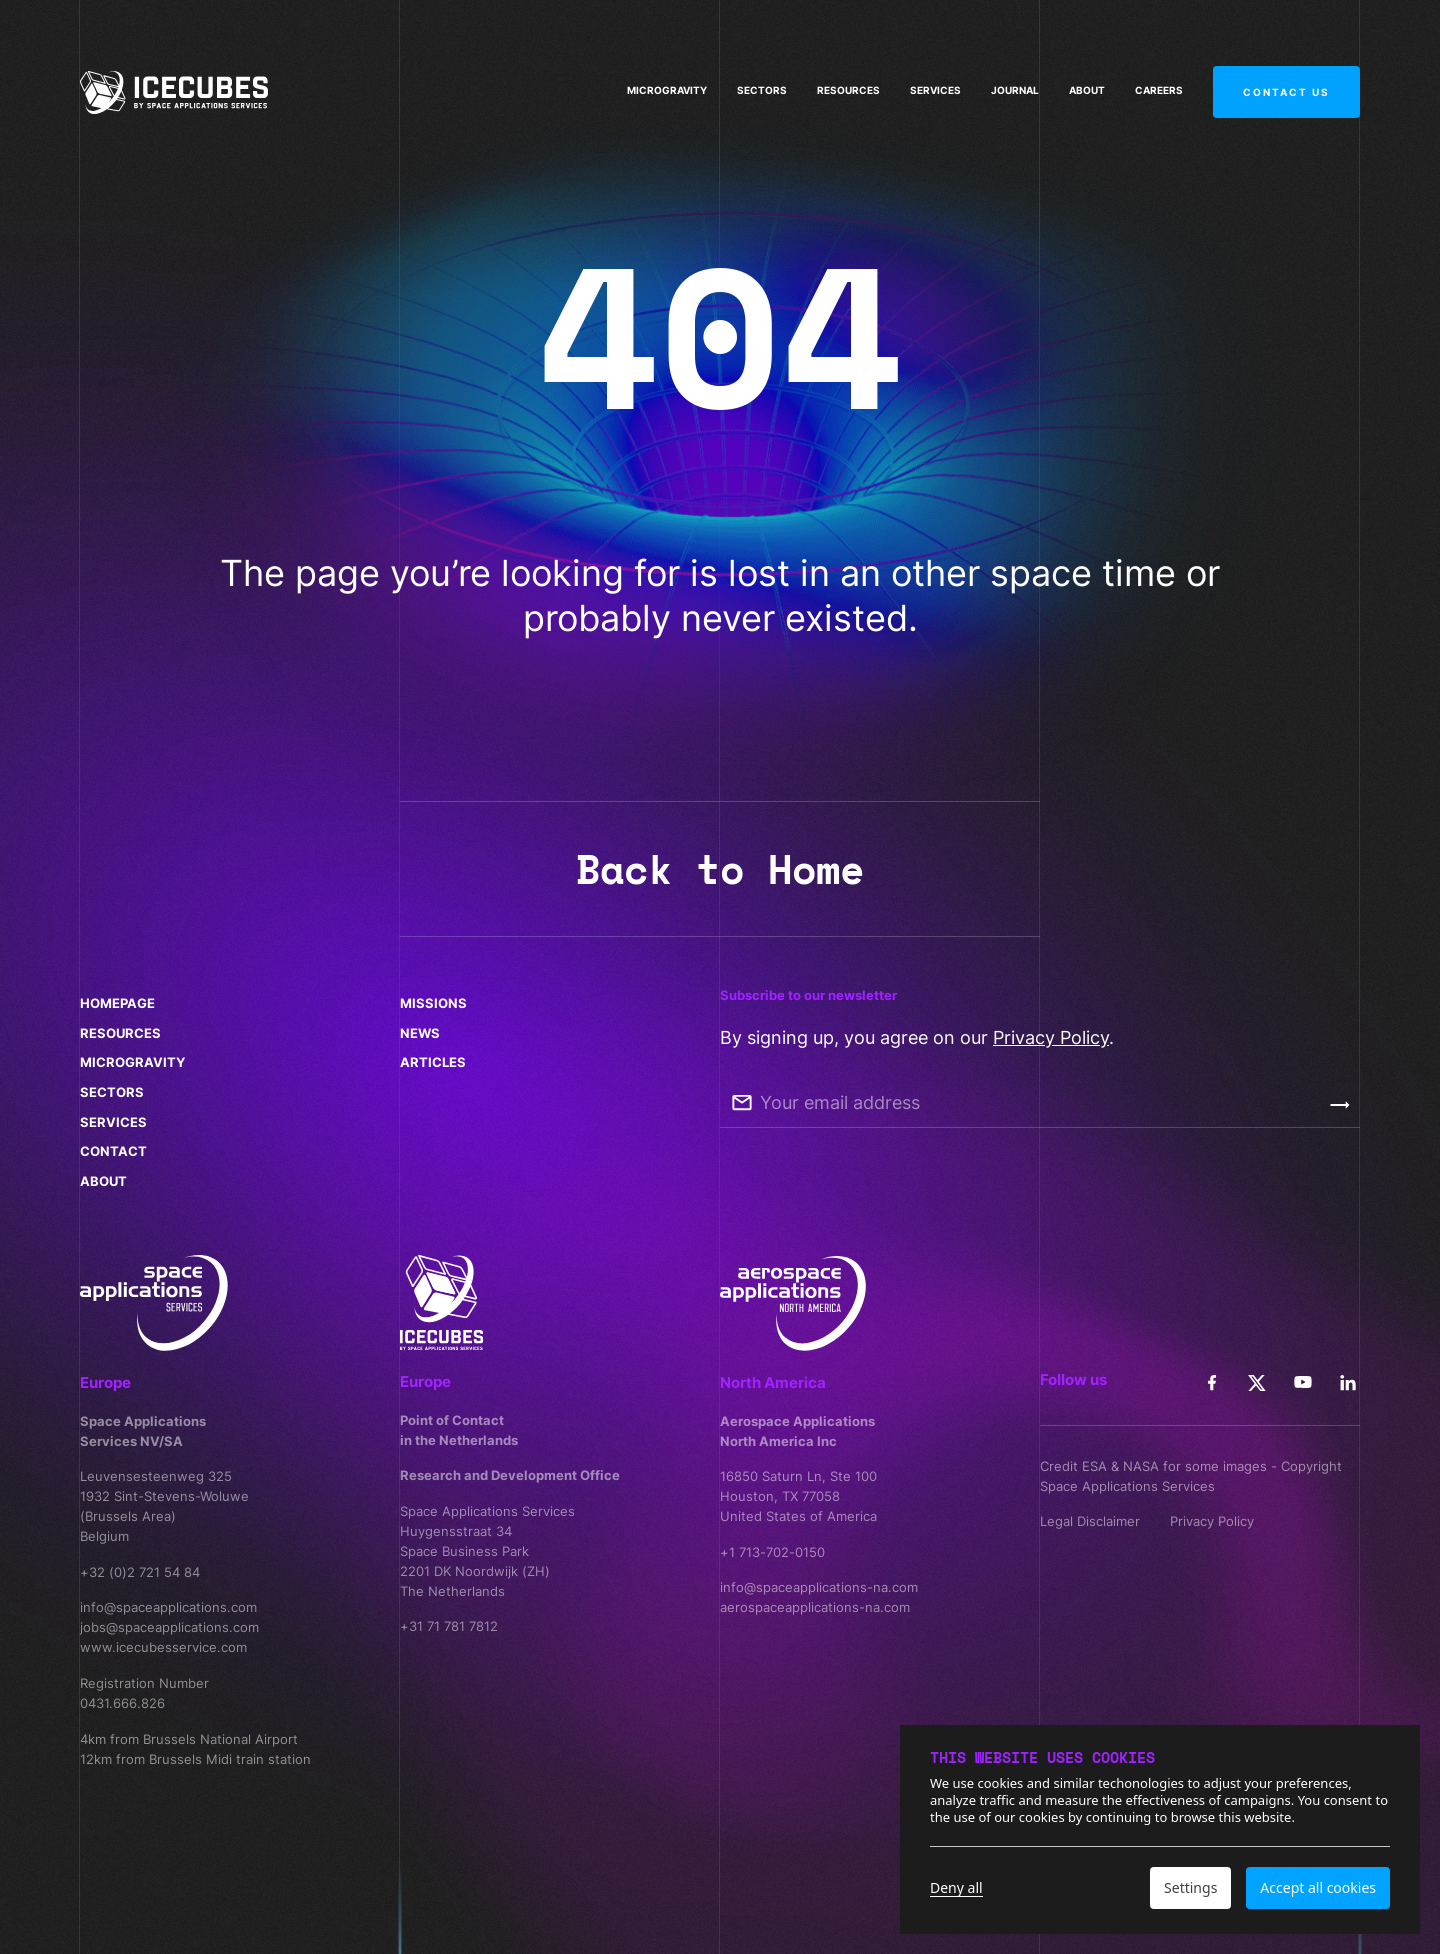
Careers (1159, 84)
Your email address (840, 1102)
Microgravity (667, 88)
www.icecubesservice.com (163, 1647)
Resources (848, 87)
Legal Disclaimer (1090, 1521)
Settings (1190, 1887)
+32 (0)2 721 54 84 (140, 1572)
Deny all (956, 1888)
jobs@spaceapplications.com (169, 1627)
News (420, 1033)
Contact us (1286, 70)
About (1087, 85)
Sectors (762, 88)
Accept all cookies (1318, 1887)
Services (935, 86)
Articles (433, 1062)
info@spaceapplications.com (168, 1607)
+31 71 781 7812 (449, 1626)
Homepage (117, 1003)
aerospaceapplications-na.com (815, 1607)
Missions (433, 1003)
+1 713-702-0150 (772, 1552)
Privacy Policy (1051, 1037)
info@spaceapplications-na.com (819, 1587)
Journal (1015, 86)
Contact (113, 1151)
